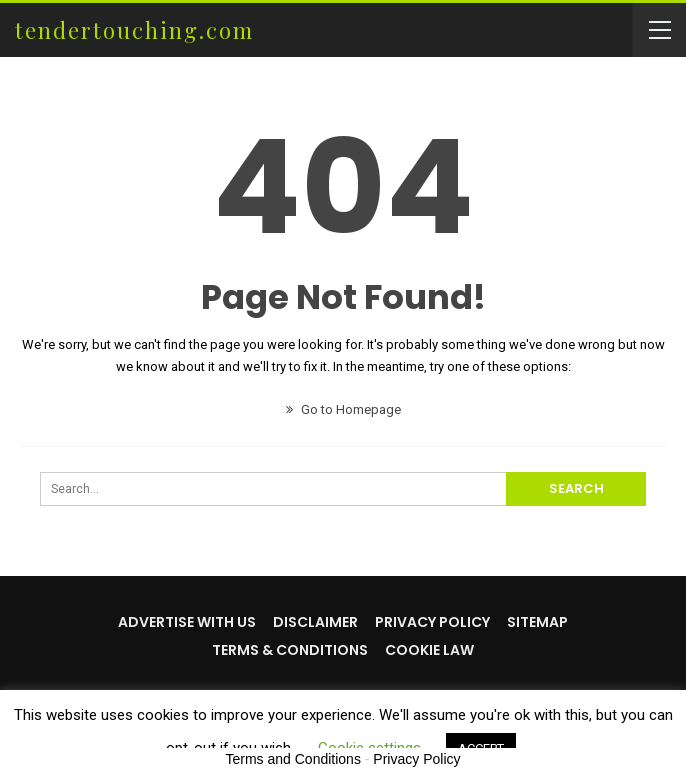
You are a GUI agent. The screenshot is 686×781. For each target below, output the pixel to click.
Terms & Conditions (290, 650)
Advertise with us (187, 622)
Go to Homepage (343, 409)
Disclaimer (315, 622)
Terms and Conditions (293, 759)
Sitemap (537, 622)
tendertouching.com (134, 30)
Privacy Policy (432, 622)
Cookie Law (429, 650)
